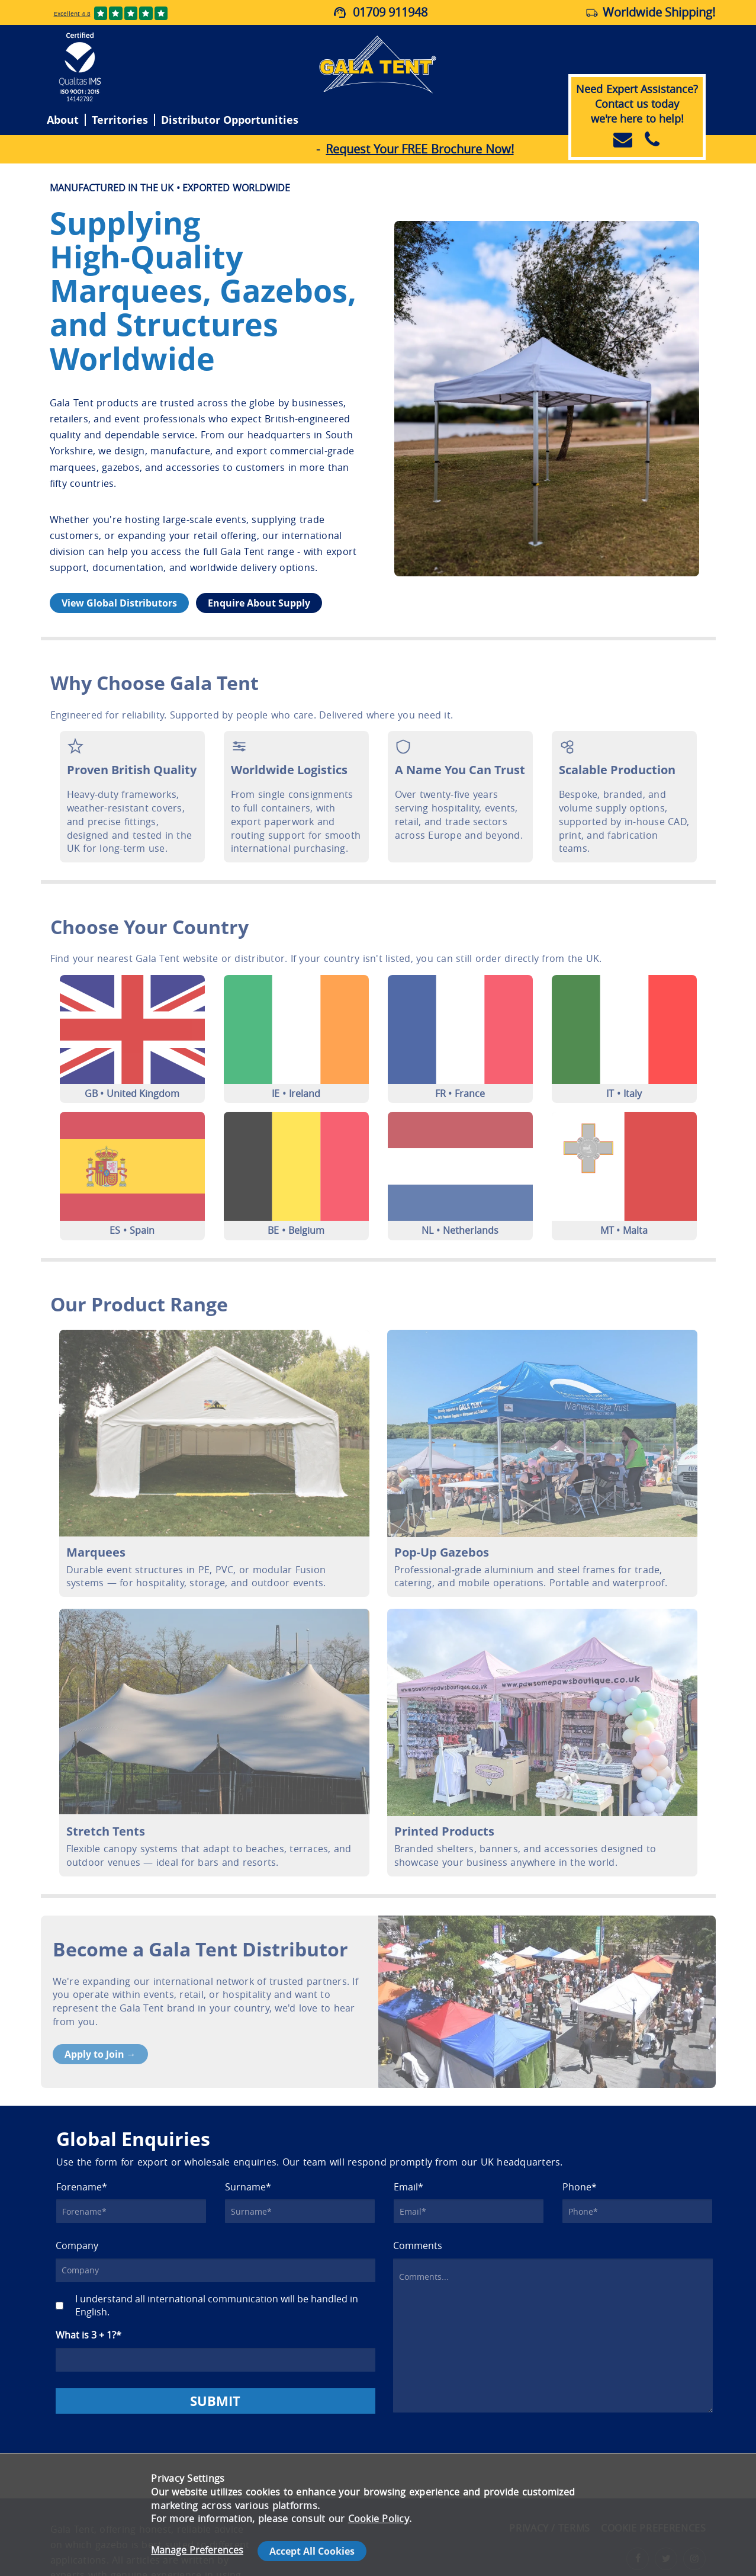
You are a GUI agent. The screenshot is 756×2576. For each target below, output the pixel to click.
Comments (417, 2246)
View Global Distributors (119, 602)
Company (77, 2246)
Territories (120, 120)
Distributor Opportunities (229, 120)
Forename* (81, 2187)
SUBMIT (215, 2401)
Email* (408, 2187)
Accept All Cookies (312, 2551)
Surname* (248, 2187)
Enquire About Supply (259, 602)
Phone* (579, 2187)
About (63, 120)
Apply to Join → (100, 2054)
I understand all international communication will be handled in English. (216, 2305)
